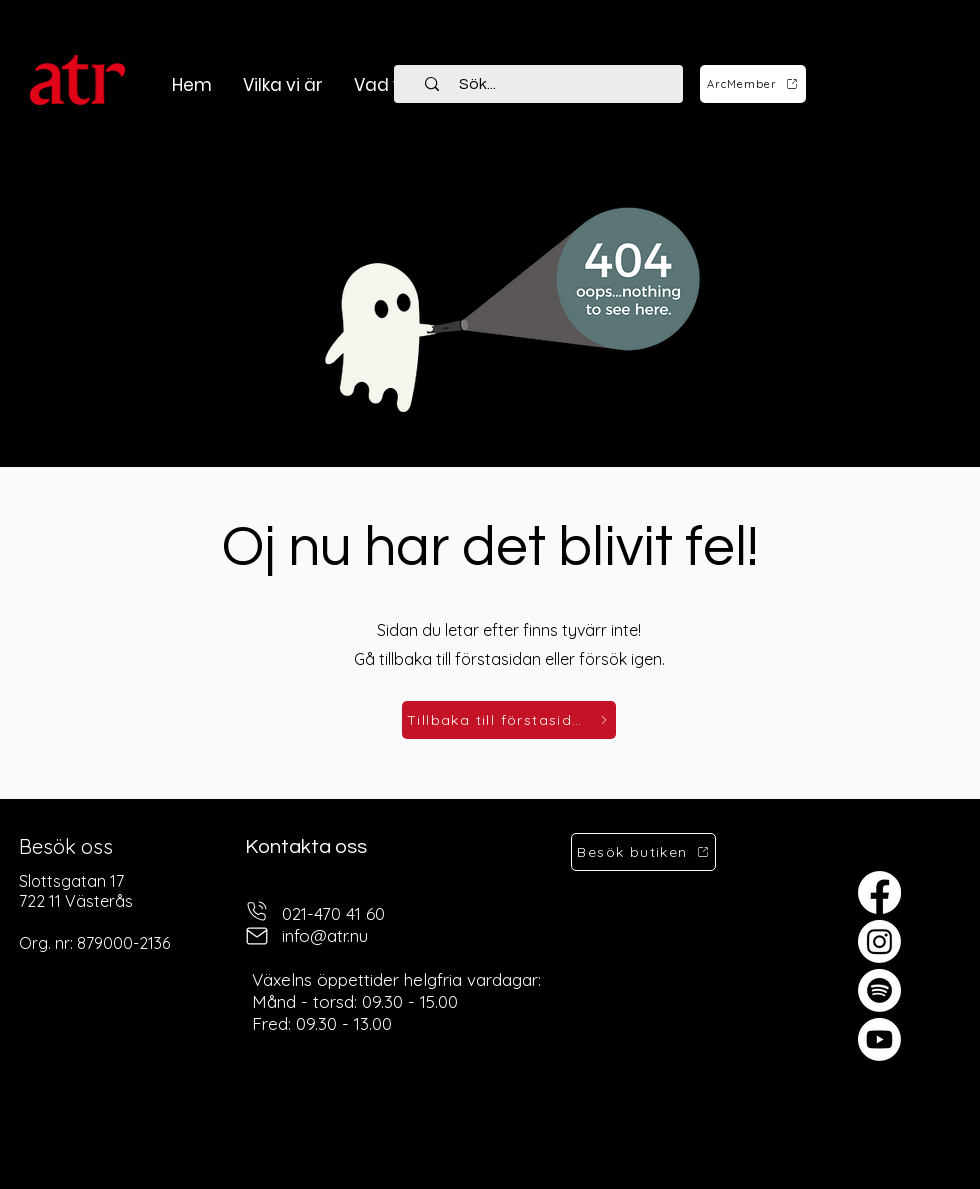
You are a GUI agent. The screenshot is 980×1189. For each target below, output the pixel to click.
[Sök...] (550, 84)
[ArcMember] (753, 84)
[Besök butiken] (643, 852)
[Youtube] (879, 1039)
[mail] (257, 936)
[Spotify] (879, 990)
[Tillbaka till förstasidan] (509, 720)
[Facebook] (879, 892)
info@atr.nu (325, 935)
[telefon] (257, 911)
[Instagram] (879, 941)
